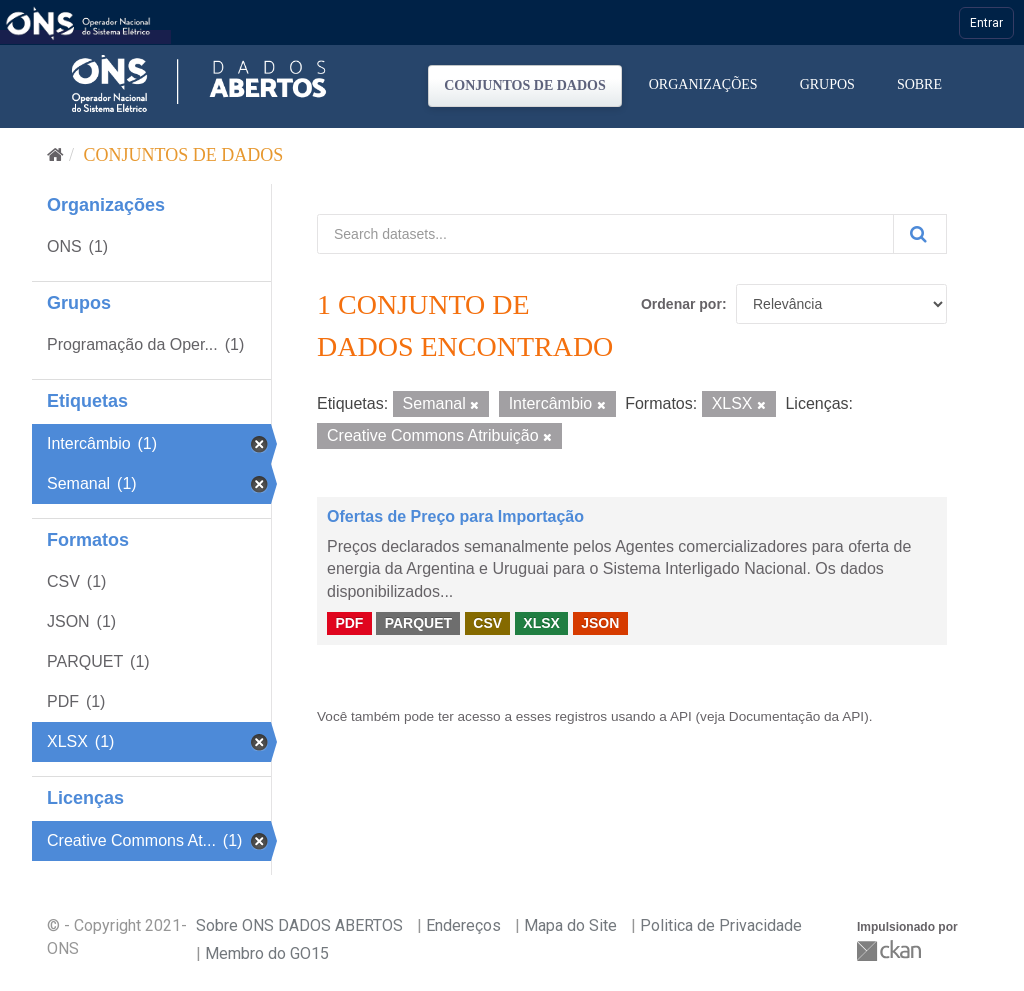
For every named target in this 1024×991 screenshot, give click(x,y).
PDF (349, 623)
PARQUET (418, 623)
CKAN (891, 950)
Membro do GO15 (267, 953)
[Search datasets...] (605, 234)
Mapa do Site (570, 925)
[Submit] (920, 234)
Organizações (703, 84)
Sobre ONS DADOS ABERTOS (299, 925)
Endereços (463, 925)
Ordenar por (681, 304)
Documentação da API (796, 716)
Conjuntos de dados (525, 85)
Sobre (919, 84)
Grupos (827, 84)
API (681, 716)
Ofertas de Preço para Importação (455, 516)
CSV (487, 623)
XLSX (541, 623)
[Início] (55, 155)
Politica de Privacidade (721, 925)
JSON (600, 623)
